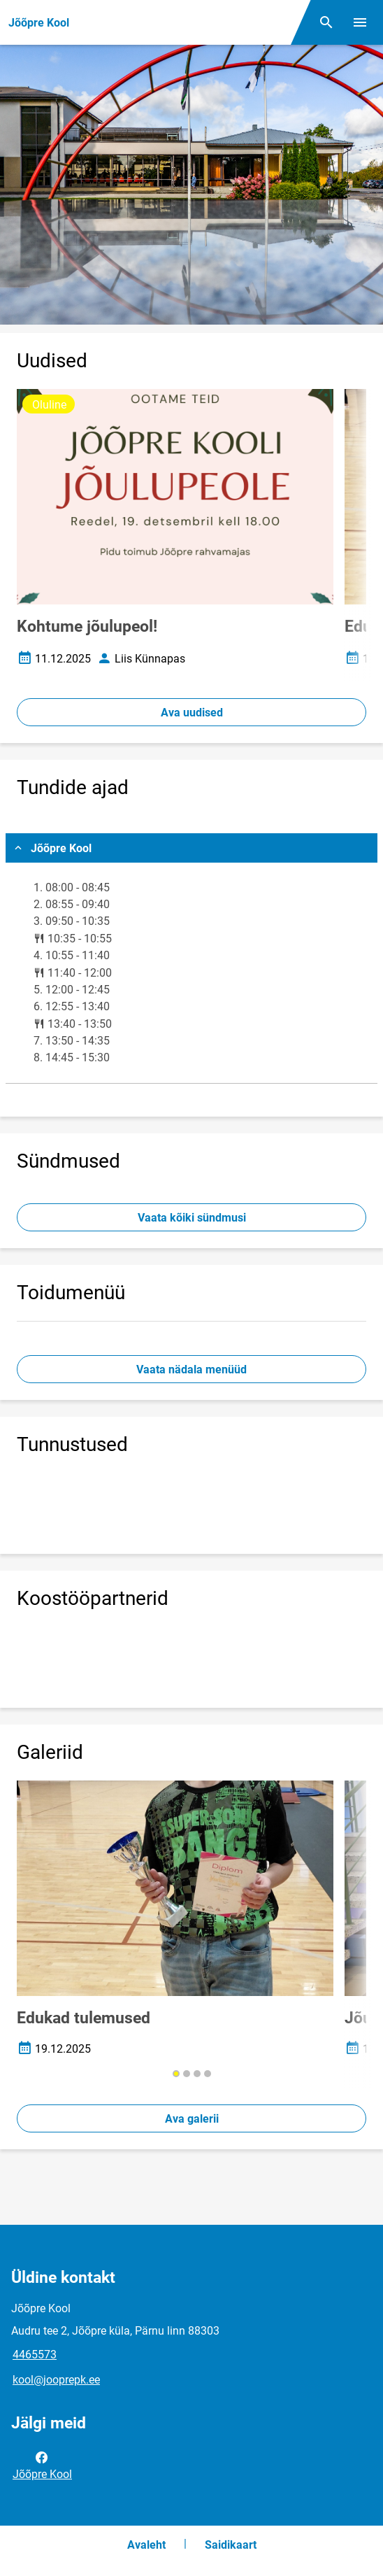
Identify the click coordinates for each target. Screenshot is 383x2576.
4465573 (35, 2354)
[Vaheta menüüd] (360, 22)
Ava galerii (192, 2118)
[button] (176, 2073)
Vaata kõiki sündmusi (192, 1217)
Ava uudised (192, 712)
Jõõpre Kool (42, 2465)
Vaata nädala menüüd (191, 1369)
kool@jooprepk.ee (56, 2379)
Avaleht (146, 2545)
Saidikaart (230, 2545)
